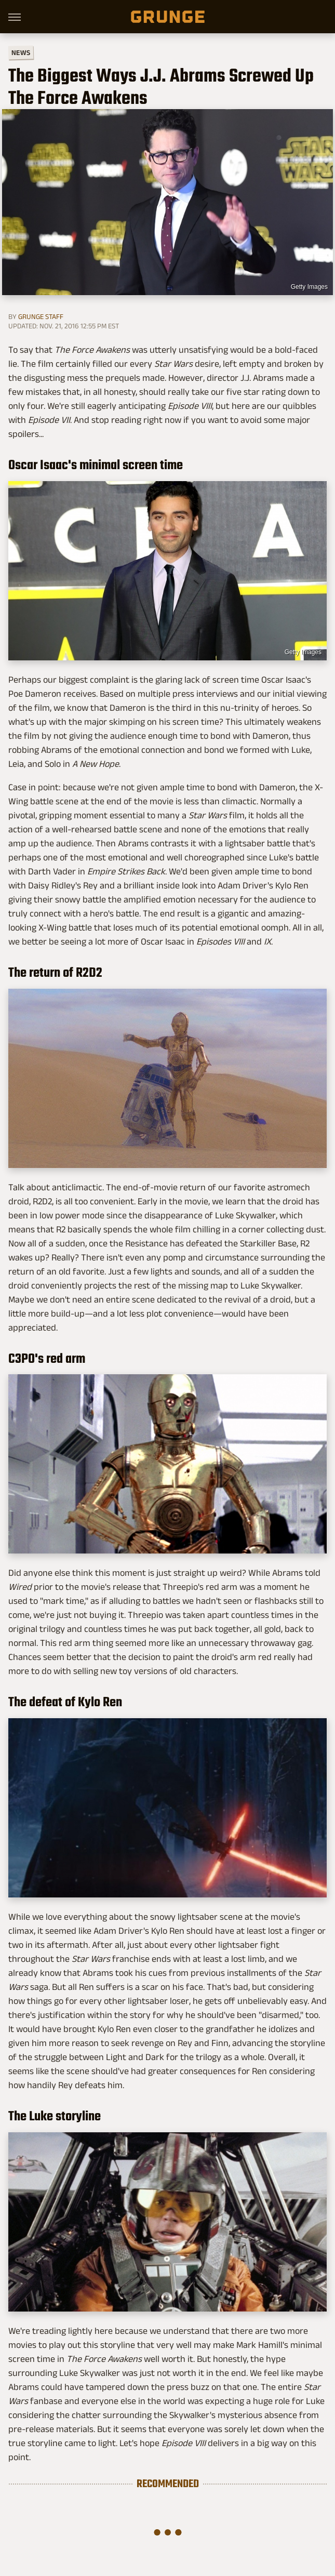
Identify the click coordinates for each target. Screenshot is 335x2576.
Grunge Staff (40, 316)
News (20, 52)
